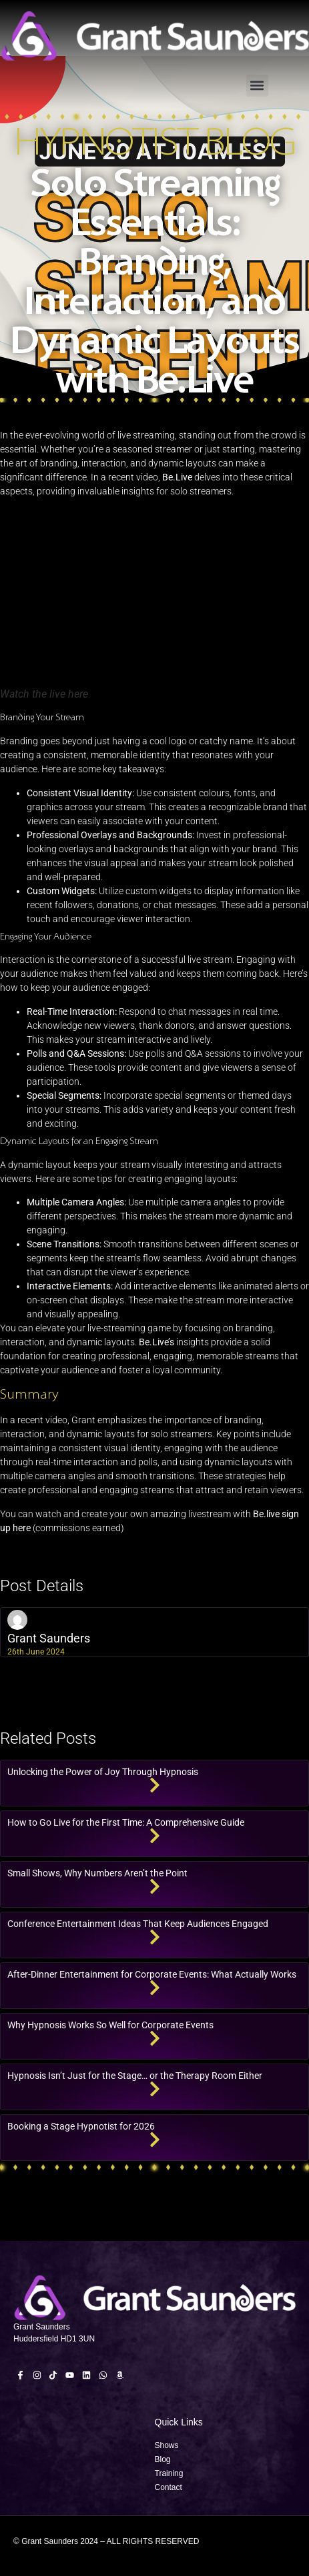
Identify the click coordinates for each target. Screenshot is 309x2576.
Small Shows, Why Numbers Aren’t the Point (97, 1873)
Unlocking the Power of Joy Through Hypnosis (102, 1771)
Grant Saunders (48, 1638)
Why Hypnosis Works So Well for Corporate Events (110, 2025)
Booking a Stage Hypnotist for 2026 (81, 2126)
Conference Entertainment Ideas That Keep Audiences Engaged (137, 1923)
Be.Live (177, 477)
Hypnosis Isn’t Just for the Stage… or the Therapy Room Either (134, 2075)
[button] (257, 86)
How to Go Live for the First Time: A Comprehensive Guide (125, 1822)
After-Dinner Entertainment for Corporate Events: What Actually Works (151, 1974)
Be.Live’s (156, 1342)
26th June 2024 (36, 1651)
